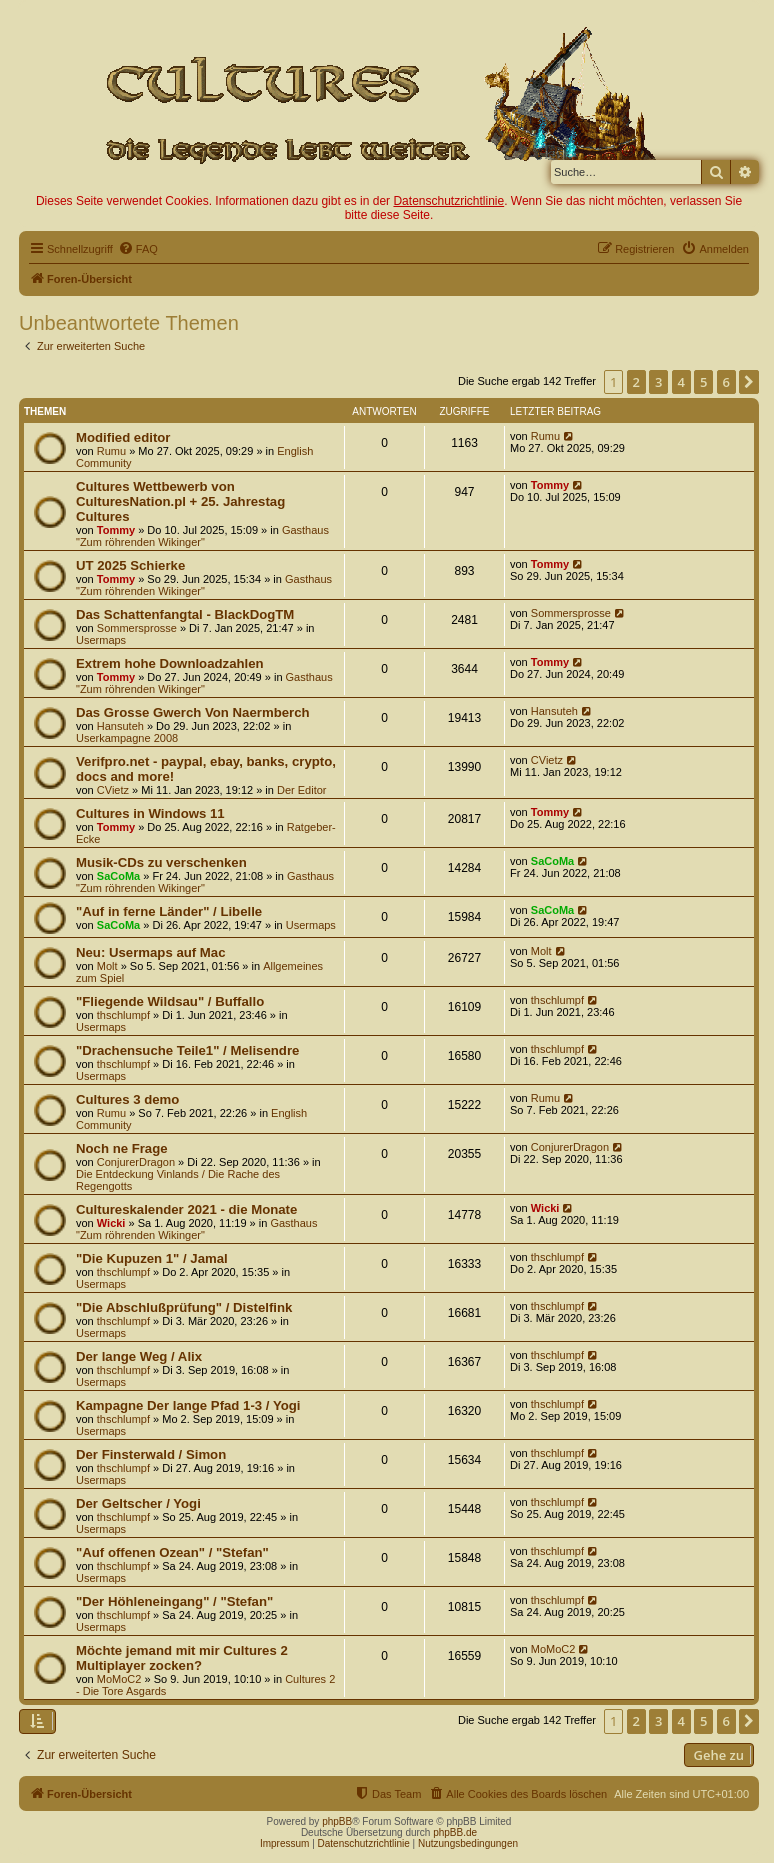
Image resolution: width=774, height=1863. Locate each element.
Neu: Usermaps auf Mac (151, 952)
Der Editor (302, 790)
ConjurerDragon (136, 1162)
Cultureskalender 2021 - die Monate (186, 1209)
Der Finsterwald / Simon (151, 1454)
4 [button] (681, 382)
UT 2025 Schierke (130, 565)
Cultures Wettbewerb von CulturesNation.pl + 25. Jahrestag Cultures (180, 501)
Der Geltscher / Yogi (138, 1503)
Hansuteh (120, 726)
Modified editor (123, 437)
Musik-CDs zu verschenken (161, 862)
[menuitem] (138, 249)
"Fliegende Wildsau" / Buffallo (170, 1001)
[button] (749, 382)
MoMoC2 (119, 1679)
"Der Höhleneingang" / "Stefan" (174, 1601)
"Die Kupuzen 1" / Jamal (152, 1258)
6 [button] (726, 382)
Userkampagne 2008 (127, 738)
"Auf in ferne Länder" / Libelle (169, 911)
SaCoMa (118, 876)
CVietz (113, 790)
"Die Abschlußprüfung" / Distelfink (184, 1307)
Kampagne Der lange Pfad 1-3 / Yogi (188, 1405)
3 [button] (658, 382)
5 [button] (703, 382)
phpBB (337, 1821)
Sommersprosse (137, 628)
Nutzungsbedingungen (468, 1843)
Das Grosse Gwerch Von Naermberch (193, 712)
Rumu (111, 451)
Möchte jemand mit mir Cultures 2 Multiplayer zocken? (182, 1658)
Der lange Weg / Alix (139, 1356)
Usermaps (101, 640)
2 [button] (636, 382)
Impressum (284, 1843)
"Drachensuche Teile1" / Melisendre (187, 1050)
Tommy (116, 530)
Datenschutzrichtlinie (448, 201)
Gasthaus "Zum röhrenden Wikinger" (202, 536)
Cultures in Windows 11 (150, 813)
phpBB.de (455, 1832)
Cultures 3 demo (127, 1099)
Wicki (111, 1223)
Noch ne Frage (122, 1148)
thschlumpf (123, 1015)
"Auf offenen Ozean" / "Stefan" (172, 1552)
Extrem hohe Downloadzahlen (170, 663)
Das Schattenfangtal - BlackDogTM (185, 614)
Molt (107, 966)
